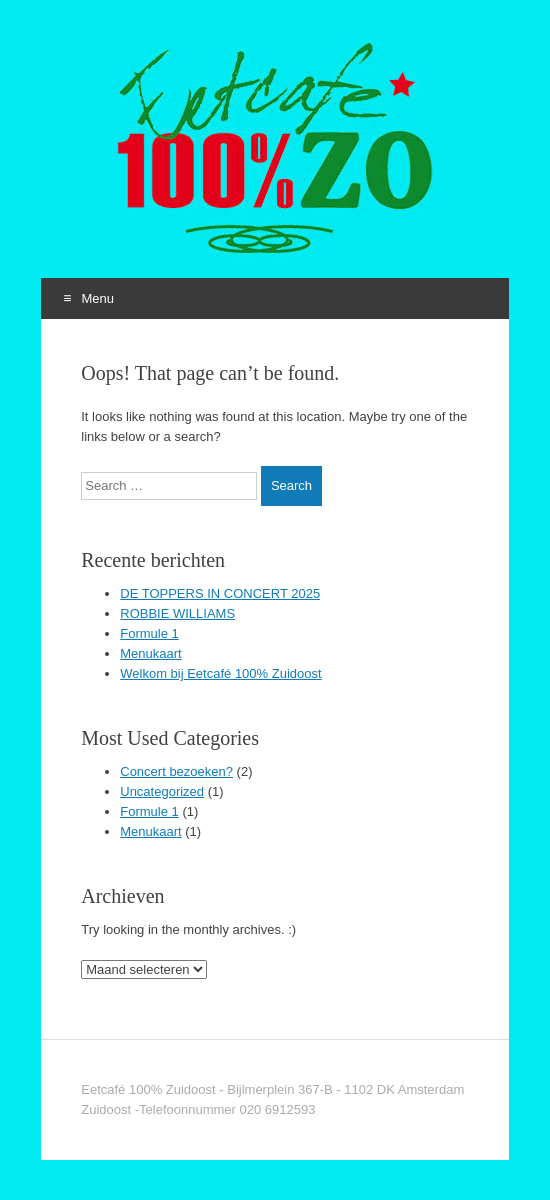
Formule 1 (149, 633)
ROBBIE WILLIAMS (177, 613)
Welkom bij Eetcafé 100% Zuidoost (220, 673)
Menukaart (150, 653)
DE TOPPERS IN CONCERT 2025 (220, 593)
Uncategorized (162, 791)
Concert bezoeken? (176, 771)
